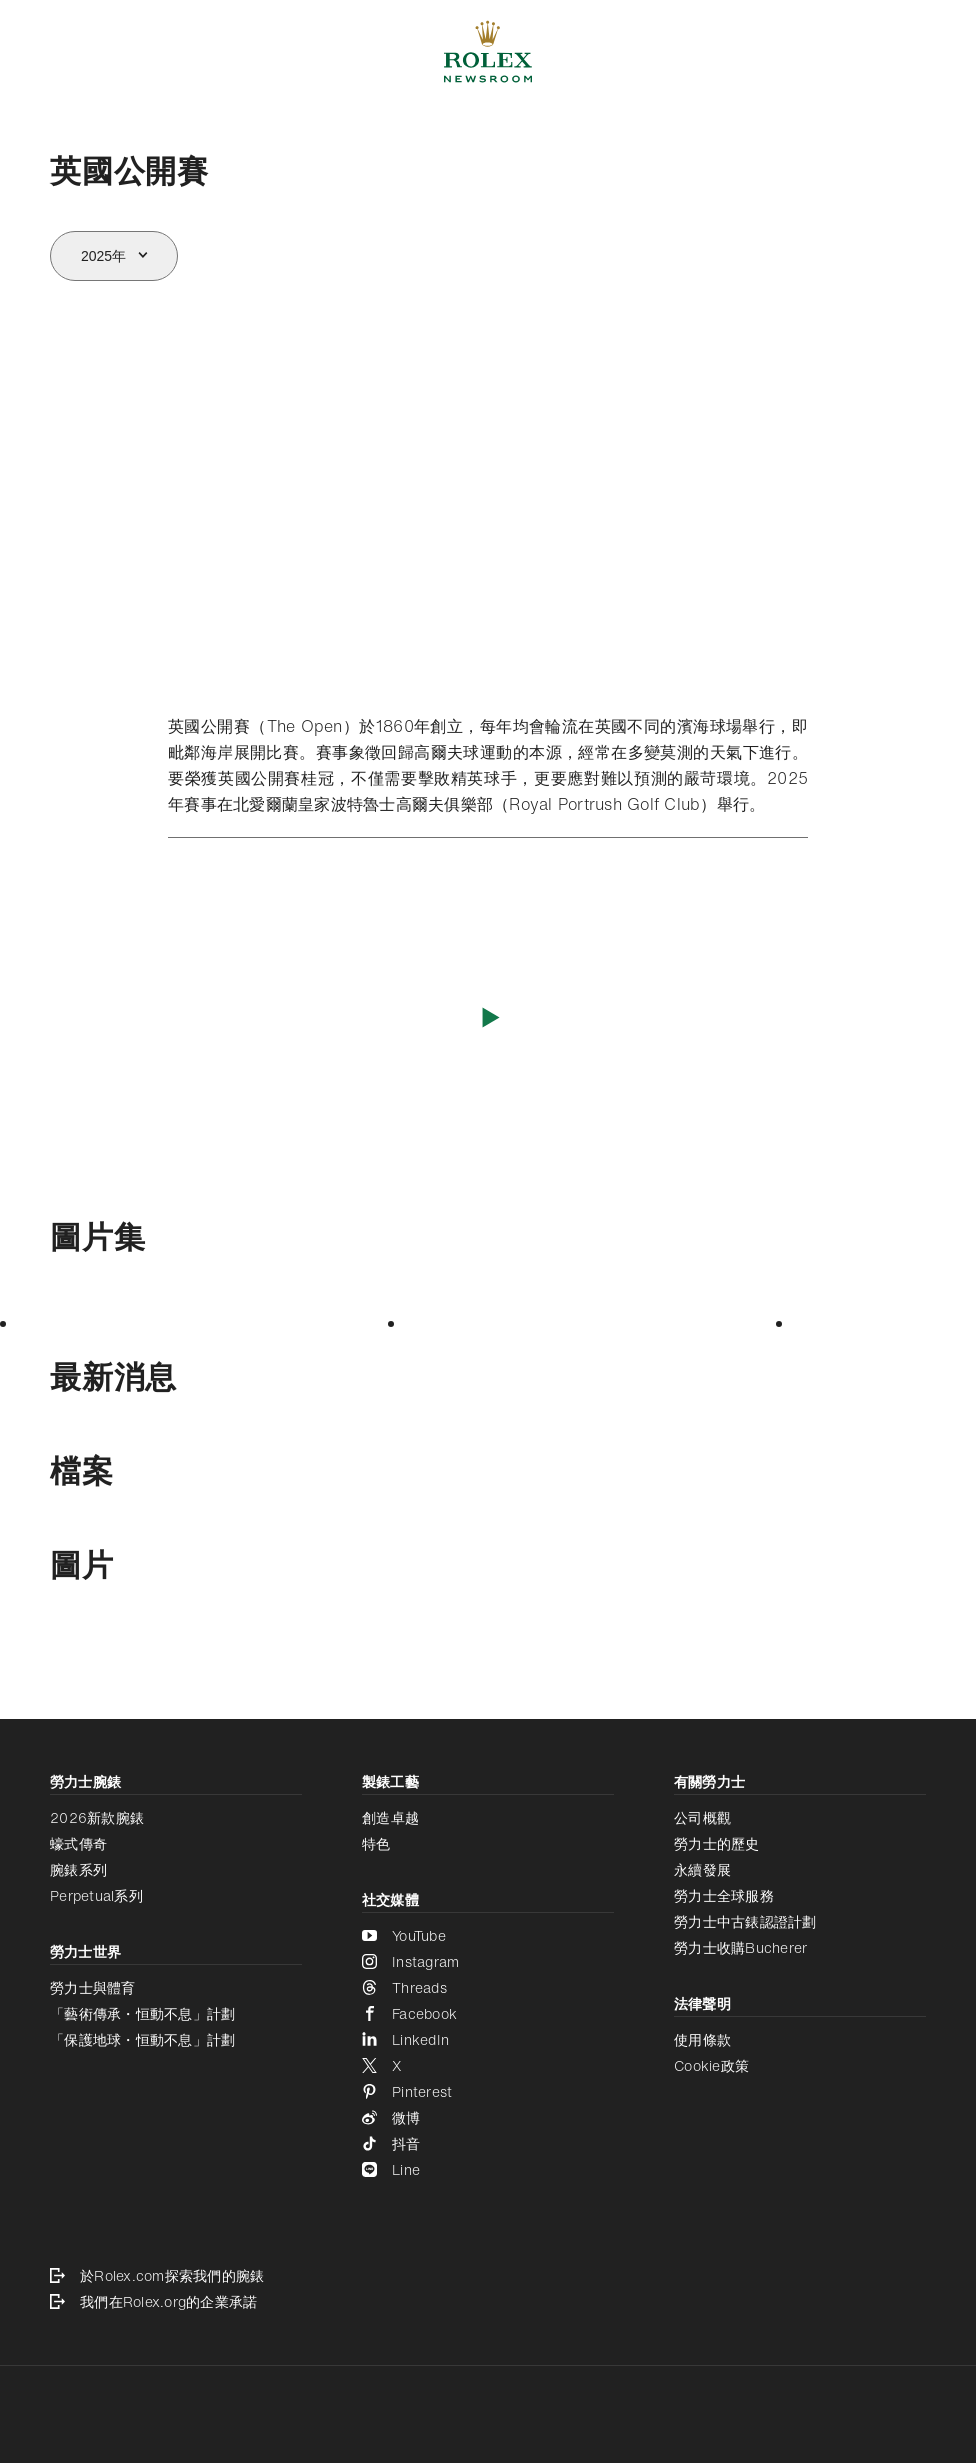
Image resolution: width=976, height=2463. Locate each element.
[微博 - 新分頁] (488, 2118)
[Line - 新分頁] (488, 2170)
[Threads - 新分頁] (488, 1988)
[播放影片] (488, 1016)
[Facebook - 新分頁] (488, 2014)
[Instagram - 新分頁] (488, 1962)
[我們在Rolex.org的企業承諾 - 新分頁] (488, 2302)
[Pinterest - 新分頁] (488, 2092)
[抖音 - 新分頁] (488, 2144)
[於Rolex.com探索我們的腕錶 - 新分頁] (488, 2276)
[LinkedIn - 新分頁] (488, 2040)
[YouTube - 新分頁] (488, 1936)
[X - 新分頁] (488, 2066)
